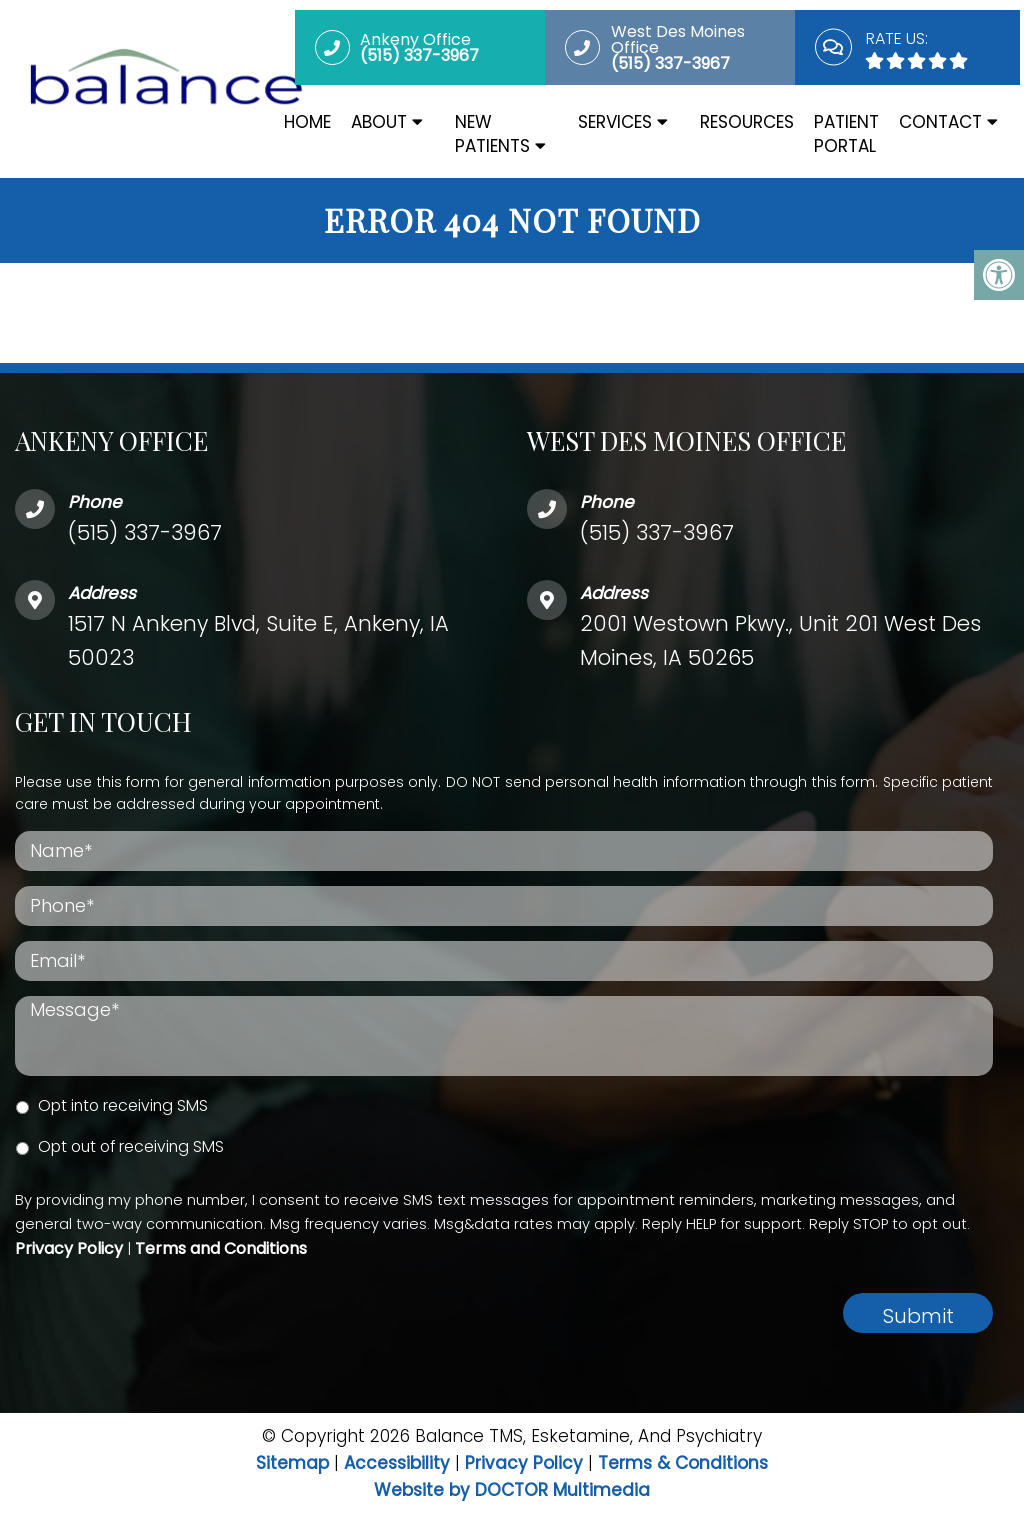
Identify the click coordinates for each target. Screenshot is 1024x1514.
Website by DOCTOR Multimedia (512, 1490)
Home (307, 122)
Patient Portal (846, 134)
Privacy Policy (69, 1248)
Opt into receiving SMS (123, 1105)
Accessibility (397, 1463)
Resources (747, 122)
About (379, 122)
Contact (940, 122)
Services (615, 122)
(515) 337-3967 (145, 532)
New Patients (492, 134)
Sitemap (292, 1463)
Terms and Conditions (221, 1248)
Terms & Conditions (683, 1463)
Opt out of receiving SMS (131, 1146)
